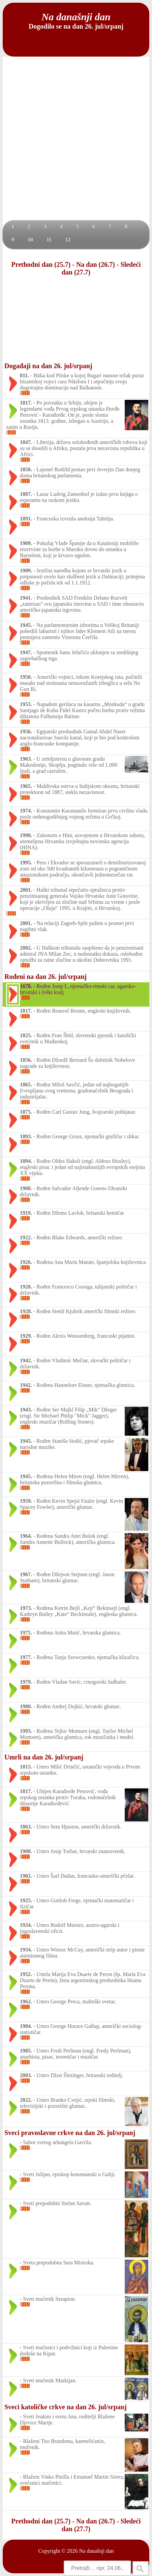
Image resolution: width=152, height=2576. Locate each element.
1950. (26, 677)
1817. (26, 403)
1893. (26, 1136)
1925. (26, 1900)
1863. (26, 1827)
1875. (26, 1112)
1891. (26, 518)
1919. (26, 1213)
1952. (26, 1974)
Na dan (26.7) (95, 264)
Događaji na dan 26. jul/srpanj (48, 366)
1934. (26, 1925)
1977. (26, 1657)
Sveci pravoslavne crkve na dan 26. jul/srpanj (69, 2132)
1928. (26, 1287)
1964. (26, 1536)
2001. (26, 890)
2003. (26, 2075)
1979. (26, 1682)
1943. (26, 1409)
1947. (26, 652)
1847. (26, 442)
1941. (26, 598)
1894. (26, 1161)
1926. (26, 1262)
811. (24, 375)
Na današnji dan (96, 2551)
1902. (26, 1876)
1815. (26, 1767)
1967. (26, 1574)
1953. (26, 704)
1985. (26, 2051)
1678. (26, 986)
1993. (26, 1731)
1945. (26, 625)
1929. (26, 1336)
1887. (26, 494)
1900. (26, 1851)
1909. (26, 543)
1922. (26, 1237)
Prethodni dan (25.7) (40, 264)
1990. (26, 835)
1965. (26, 786)
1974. (26, 811)
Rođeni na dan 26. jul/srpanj (45, 976)
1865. (26, 1084)
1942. (26, 1360)
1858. (26, 469)
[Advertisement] (76, 141)
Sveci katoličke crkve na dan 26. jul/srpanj (65, 2407)
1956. (26, 731)
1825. (26, 1035)
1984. (26, 2026)
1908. (26, 1188)
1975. (26, 1632)
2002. (26, 948)
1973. (26, 1608)
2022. (26, 2100)
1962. (26, 2001)
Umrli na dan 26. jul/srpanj (43, 1757)
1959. (26, 1501)
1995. (26, 862)
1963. (26, 759)
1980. (26, 1706)
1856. (26, 1060)
